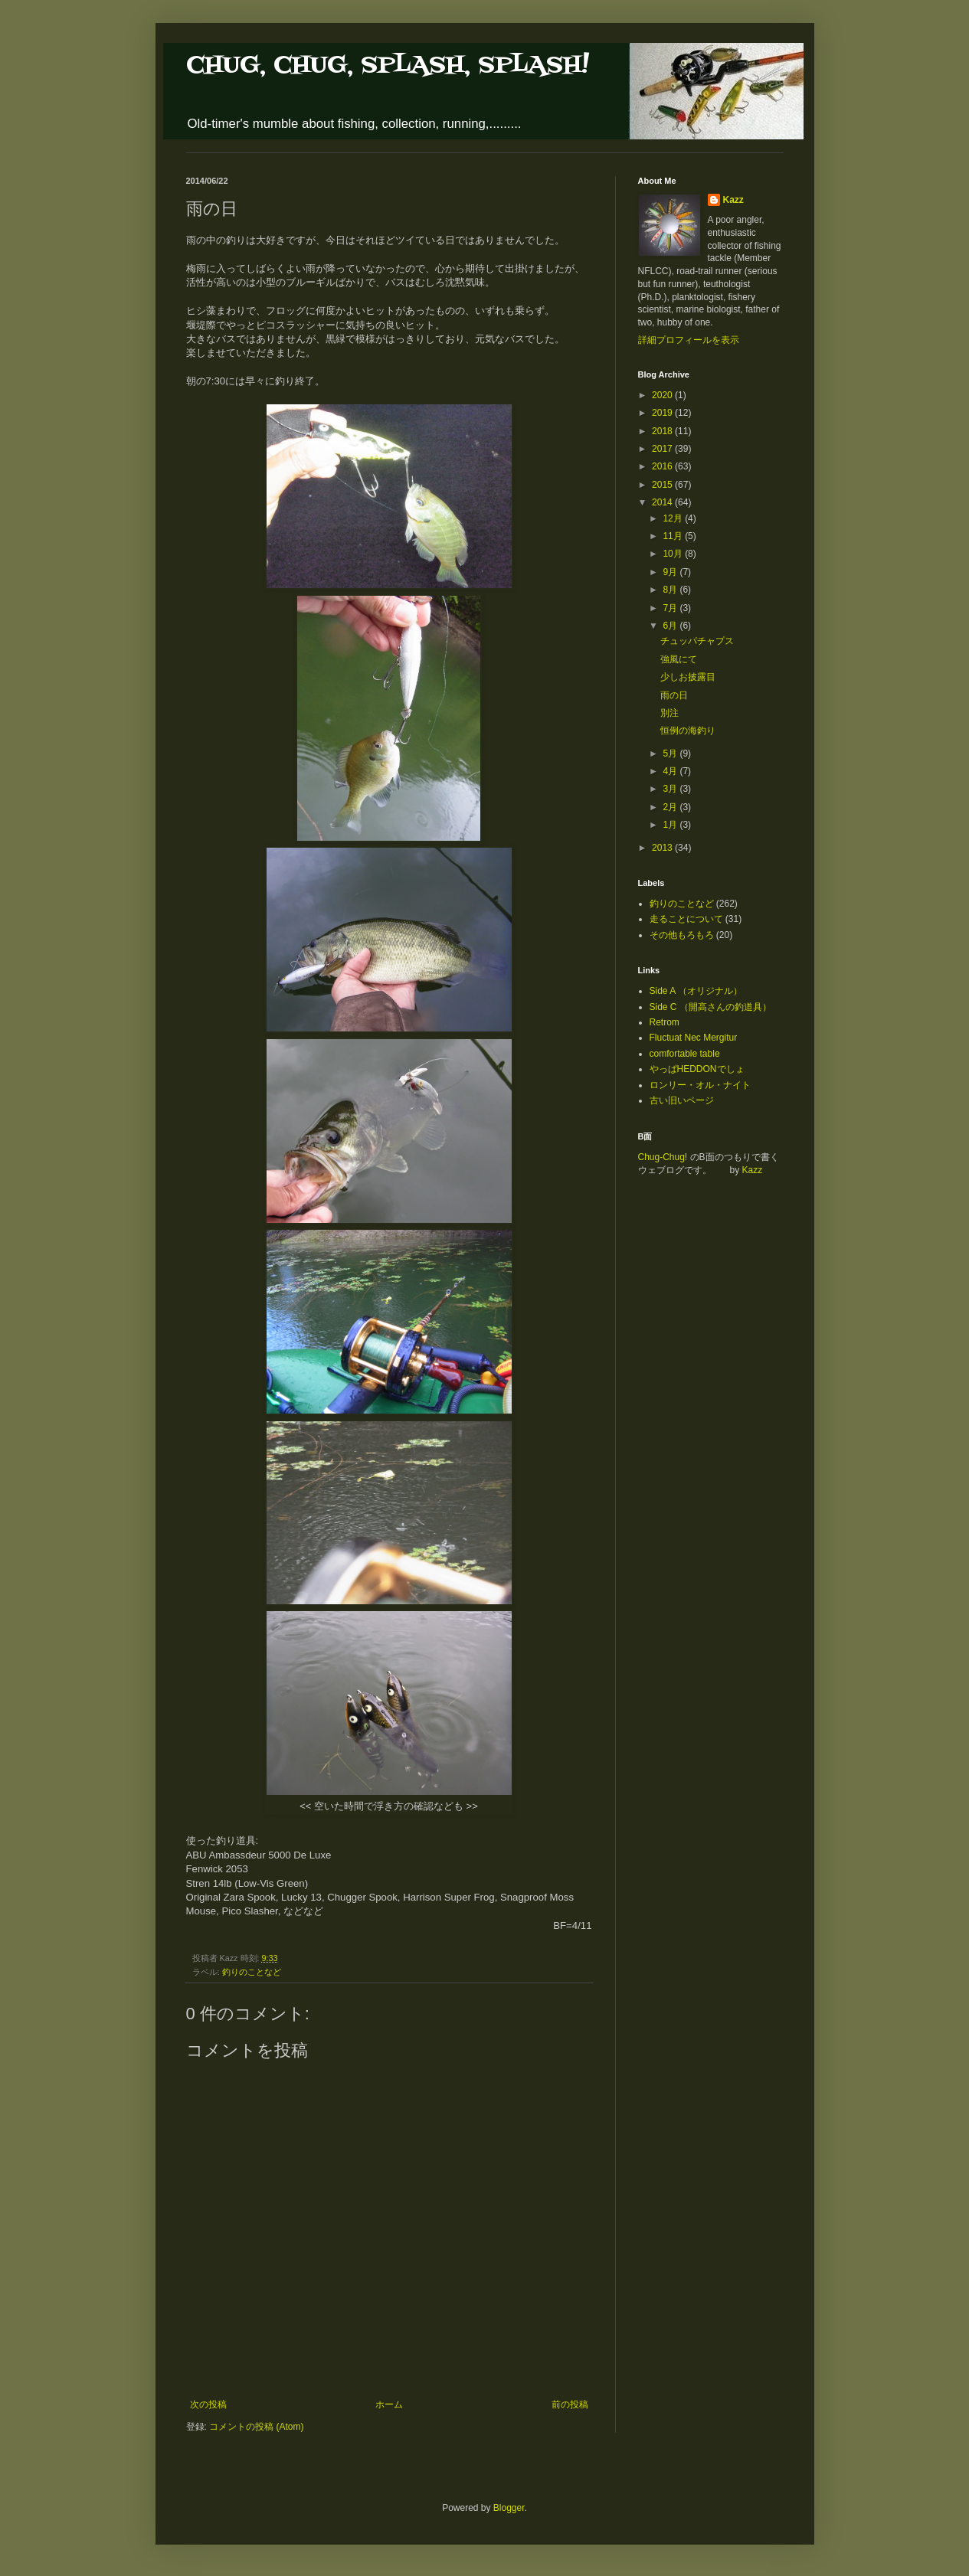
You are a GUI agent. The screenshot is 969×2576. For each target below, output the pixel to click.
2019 (663, 412)
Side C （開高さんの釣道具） (710, 1007)
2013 (663, 847)
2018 (663, 431)
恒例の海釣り (687, 730)
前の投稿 (570, 2404)
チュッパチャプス (697, 641)
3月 (671, 788)
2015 (663, 484)
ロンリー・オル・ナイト (700, 1085)
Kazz (733, 200)
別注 (669, 713)
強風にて (678, 659)
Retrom (664, 1022)
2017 (663, 448)
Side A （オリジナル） (696, 991)
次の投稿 (208, 2404)
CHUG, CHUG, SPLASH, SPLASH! (387, 65)
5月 (671, 753)
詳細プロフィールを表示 (688, 340)
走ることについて (686, 919)
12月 (674, 518)
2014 (663, 502)
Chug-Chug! (663, 1157)
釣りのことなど (251, 1971)
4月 (671, 771)
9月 (671, 572)
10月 (674, 553)
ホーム (389, 2404)
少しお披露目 (687, 677)
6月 (671, 625)
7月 (671, 608)
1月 (671, 824)
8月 (671, 589)
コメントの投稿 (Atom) (256, 2426)
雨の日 (674, 695)
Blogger (509, 2507)
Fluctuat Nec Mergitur (694, 1037)
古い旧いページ (682, 1100)
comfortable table (685, 1053)
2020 (663, 395)
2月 (671, 807)
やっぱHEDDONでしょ (697, 1069)
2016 (663, 466)
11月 (674, 536)
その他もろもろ (682, 935)
